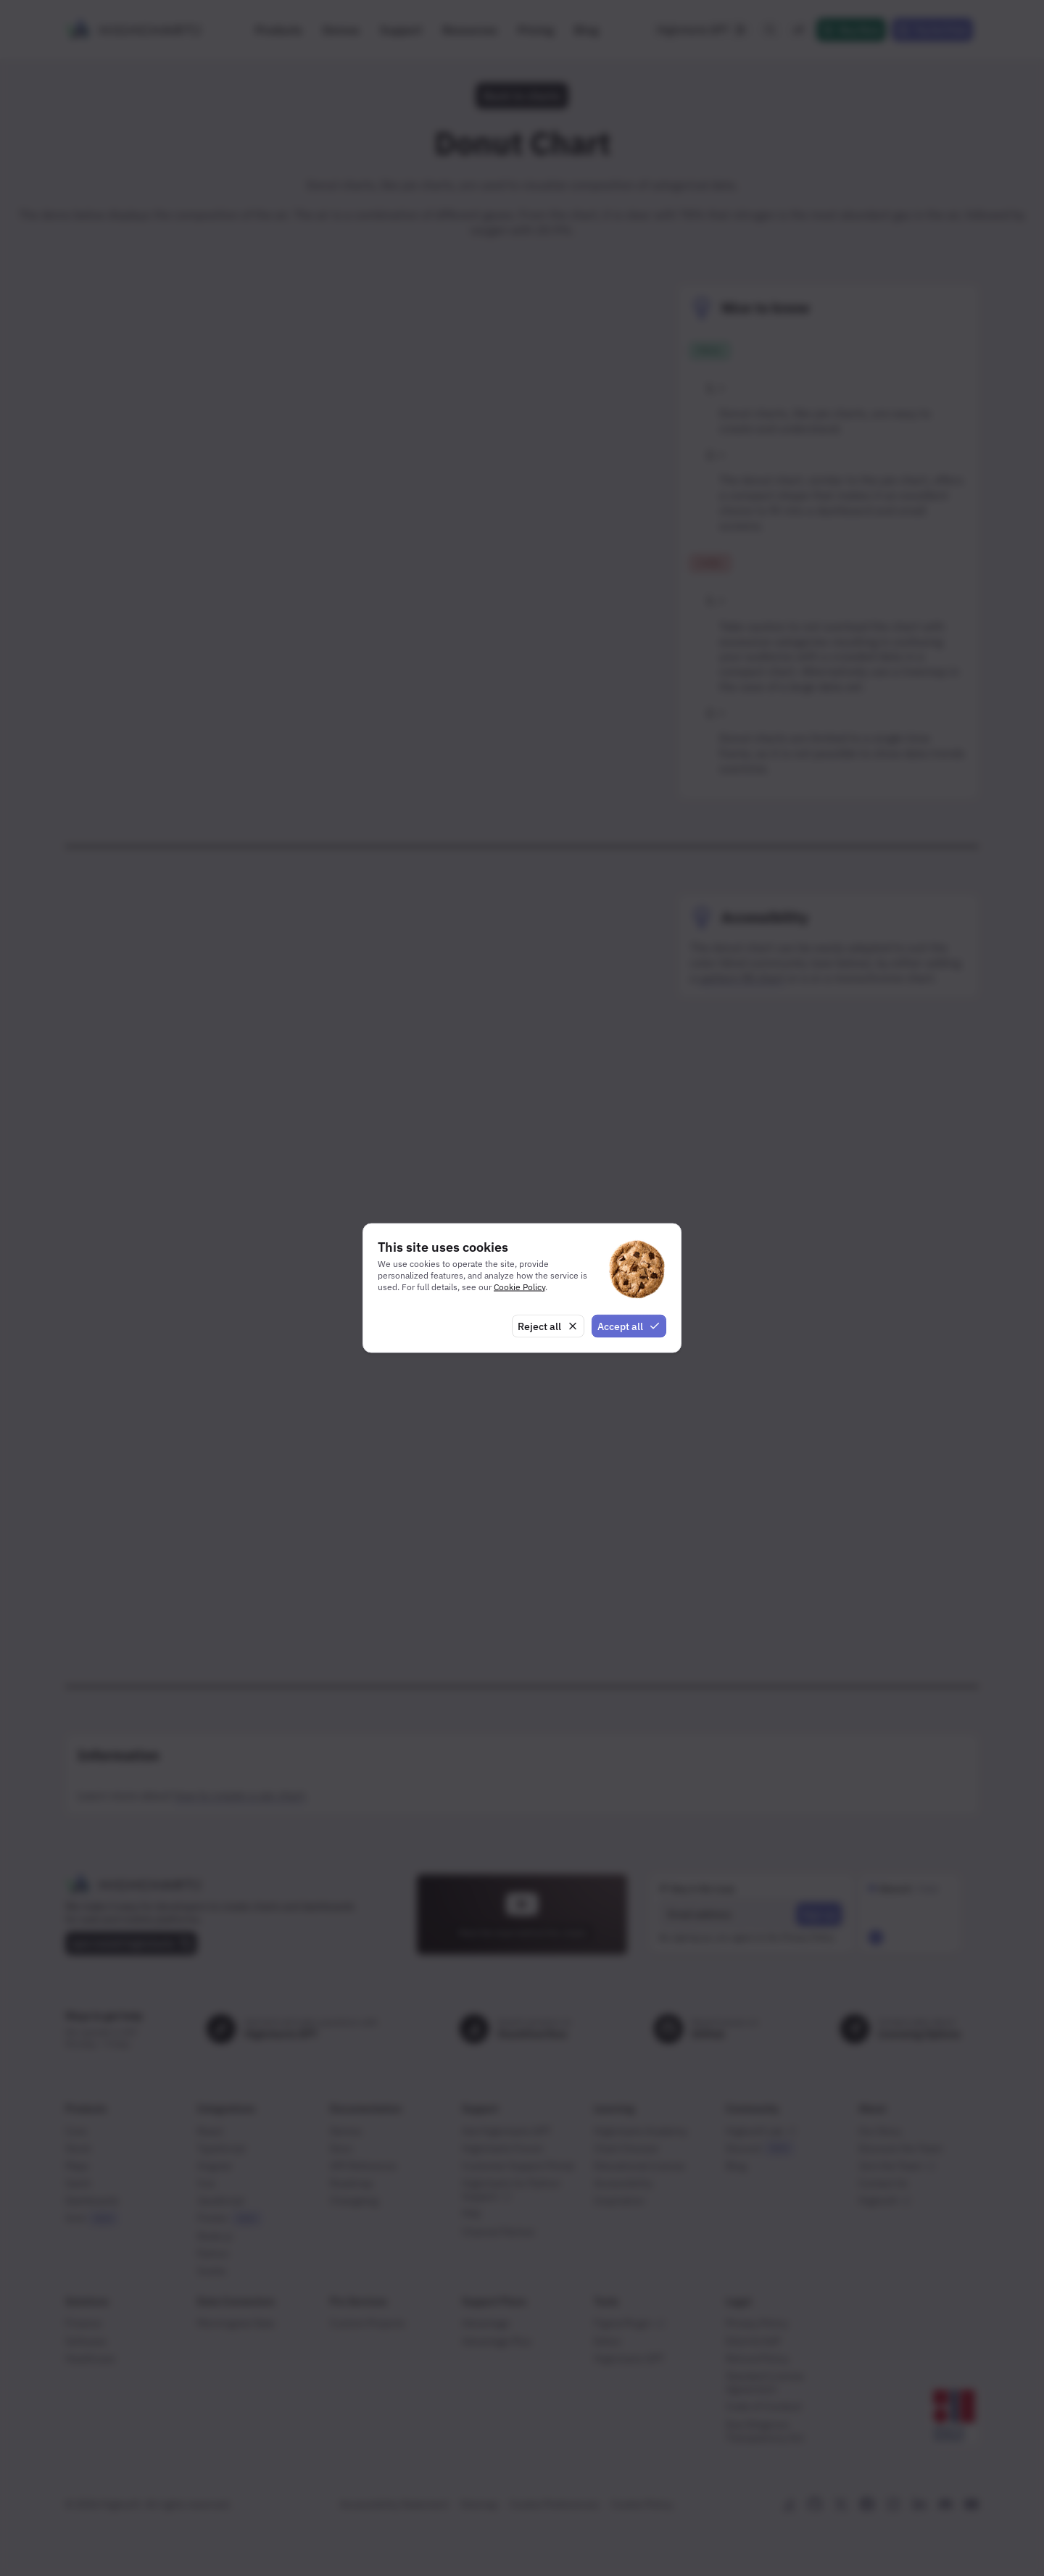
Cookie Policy (519, 1286)
